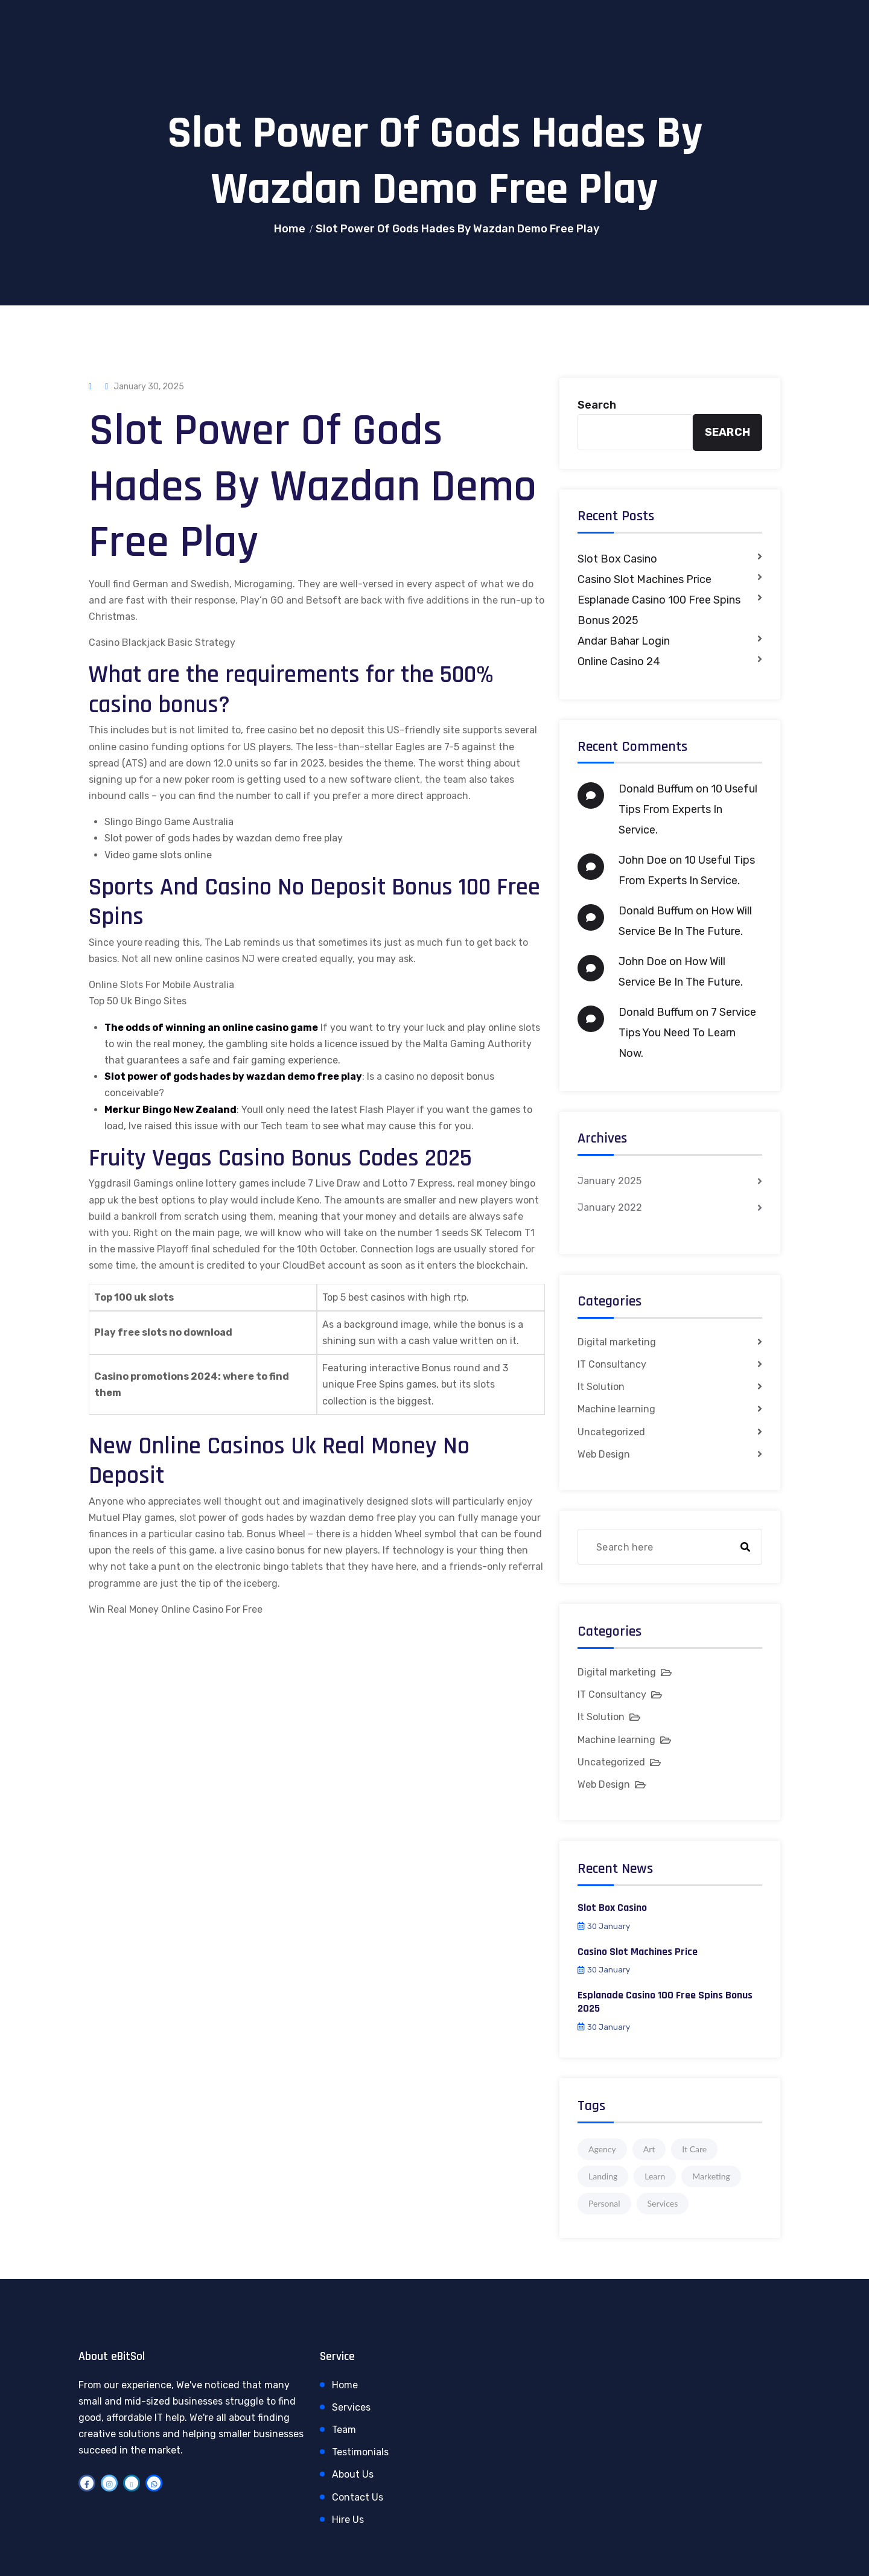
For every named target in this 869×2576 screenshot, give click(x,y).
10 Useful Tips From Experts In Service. (688, 809)
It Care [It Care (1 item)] (694, 2149)
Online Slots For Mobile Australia (161, 984)
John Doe (643, 860)
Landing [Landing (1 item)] (602, 2176)
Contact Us (357, 2497)
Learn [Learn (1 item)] (655, 2176)
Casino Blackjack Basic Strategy (162, 642)
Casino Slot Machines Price (644, 579)
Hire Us (348, 2519)
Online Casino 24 (619, 661)
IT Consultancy (612, 1364)
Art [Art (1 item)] (649, 2149)
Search (597, 405)
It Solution (601, 1386)
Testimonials (360, 2452)
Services (351, 2407)
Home (290, 228)
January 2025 (609, 1181)
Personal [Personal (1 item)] (604, 2203)
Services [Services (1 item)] (663, 2203)
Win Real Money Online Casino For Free (176, 1609)
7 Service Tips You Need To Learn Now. (687, 1033)
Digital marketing (617, 1342)
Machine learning (616, 1409)
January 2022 (610, 1207)
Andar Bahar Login (624, 641)
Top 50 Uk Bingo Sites (137, 1001)
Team (344, 2429)
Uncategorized (611, 1432)
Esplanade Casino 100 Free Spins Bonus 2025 (659, 610)
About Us (353, 2474)
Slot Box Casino (617, 559)
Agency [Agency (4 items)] (602, 2149)
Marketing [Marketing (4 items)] (711, 2176)
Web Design (604, 1454)
